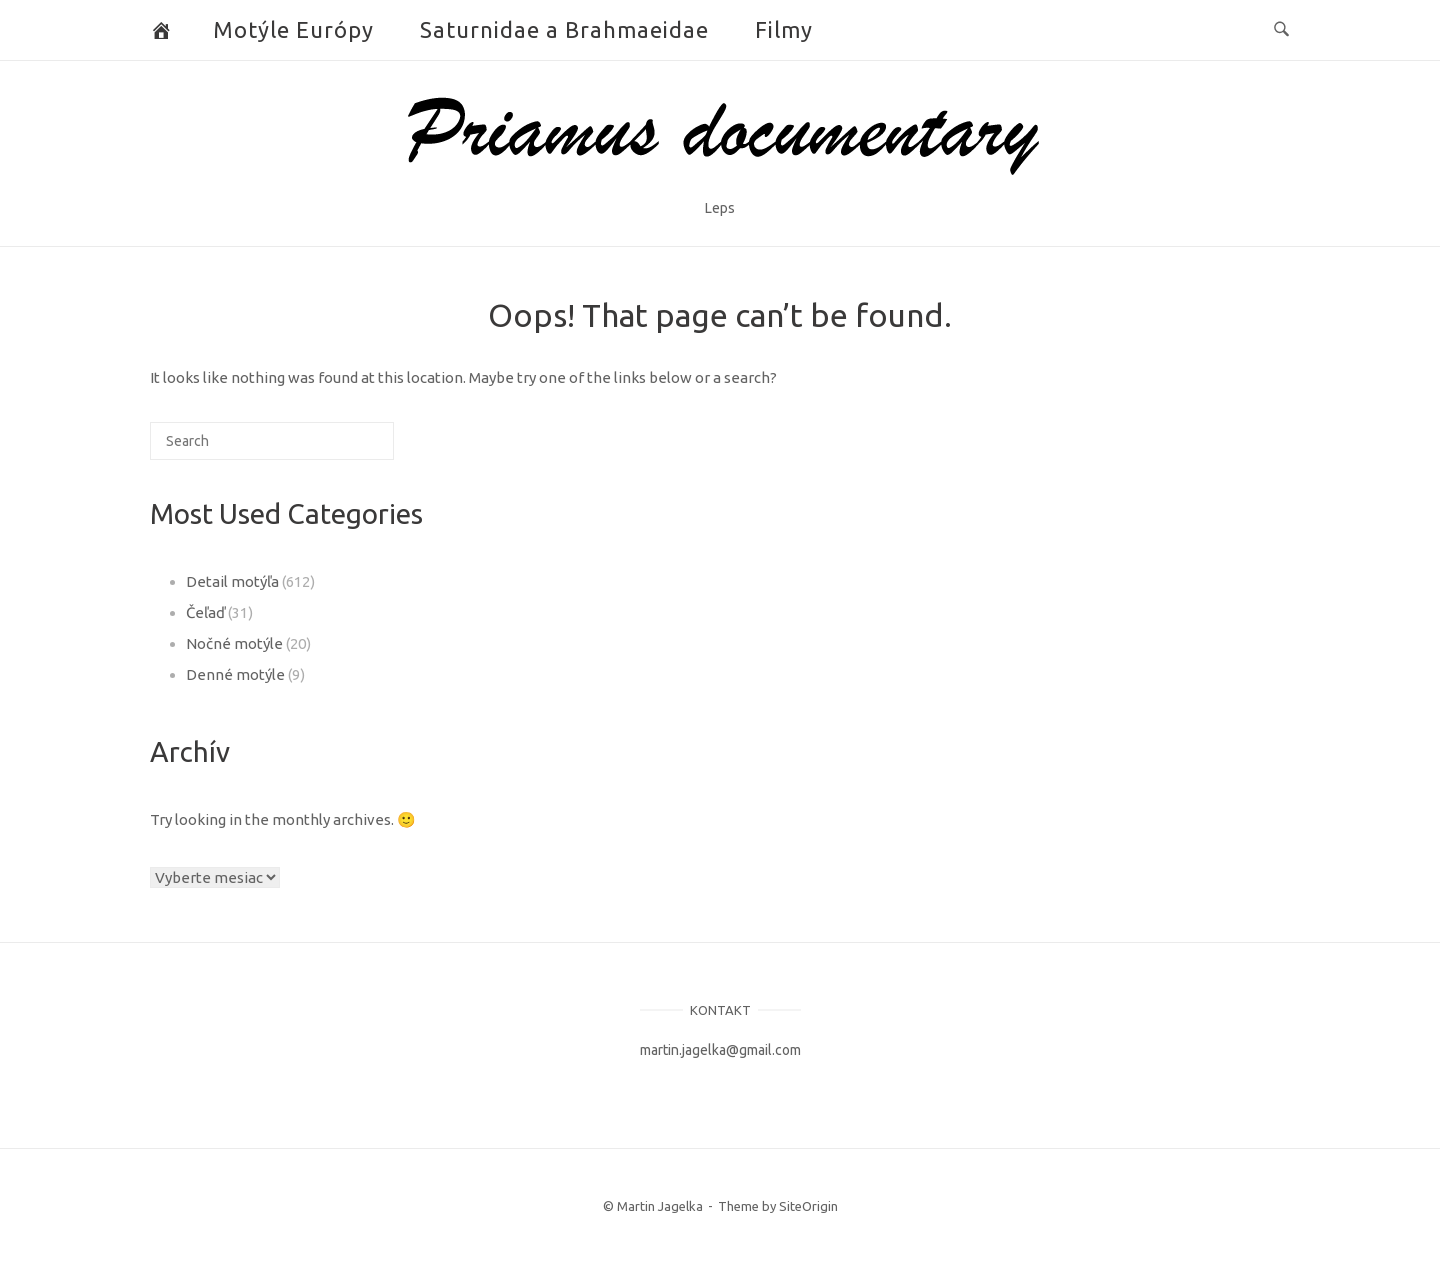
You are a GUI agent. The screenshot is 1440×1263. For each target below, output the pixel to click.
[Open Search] (1281, 30)
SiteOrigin (808, 1206)
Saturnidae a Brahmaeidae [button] (564, 29)
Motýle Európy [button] (293, 29)
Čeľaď (205, 612)
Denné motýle (235, 674)
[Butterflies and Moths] (161, 30)
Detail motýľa (232, 581)
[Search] (348, 448)
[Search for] (272, 441)
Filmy (784, 29)
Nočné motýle (234, 643)
